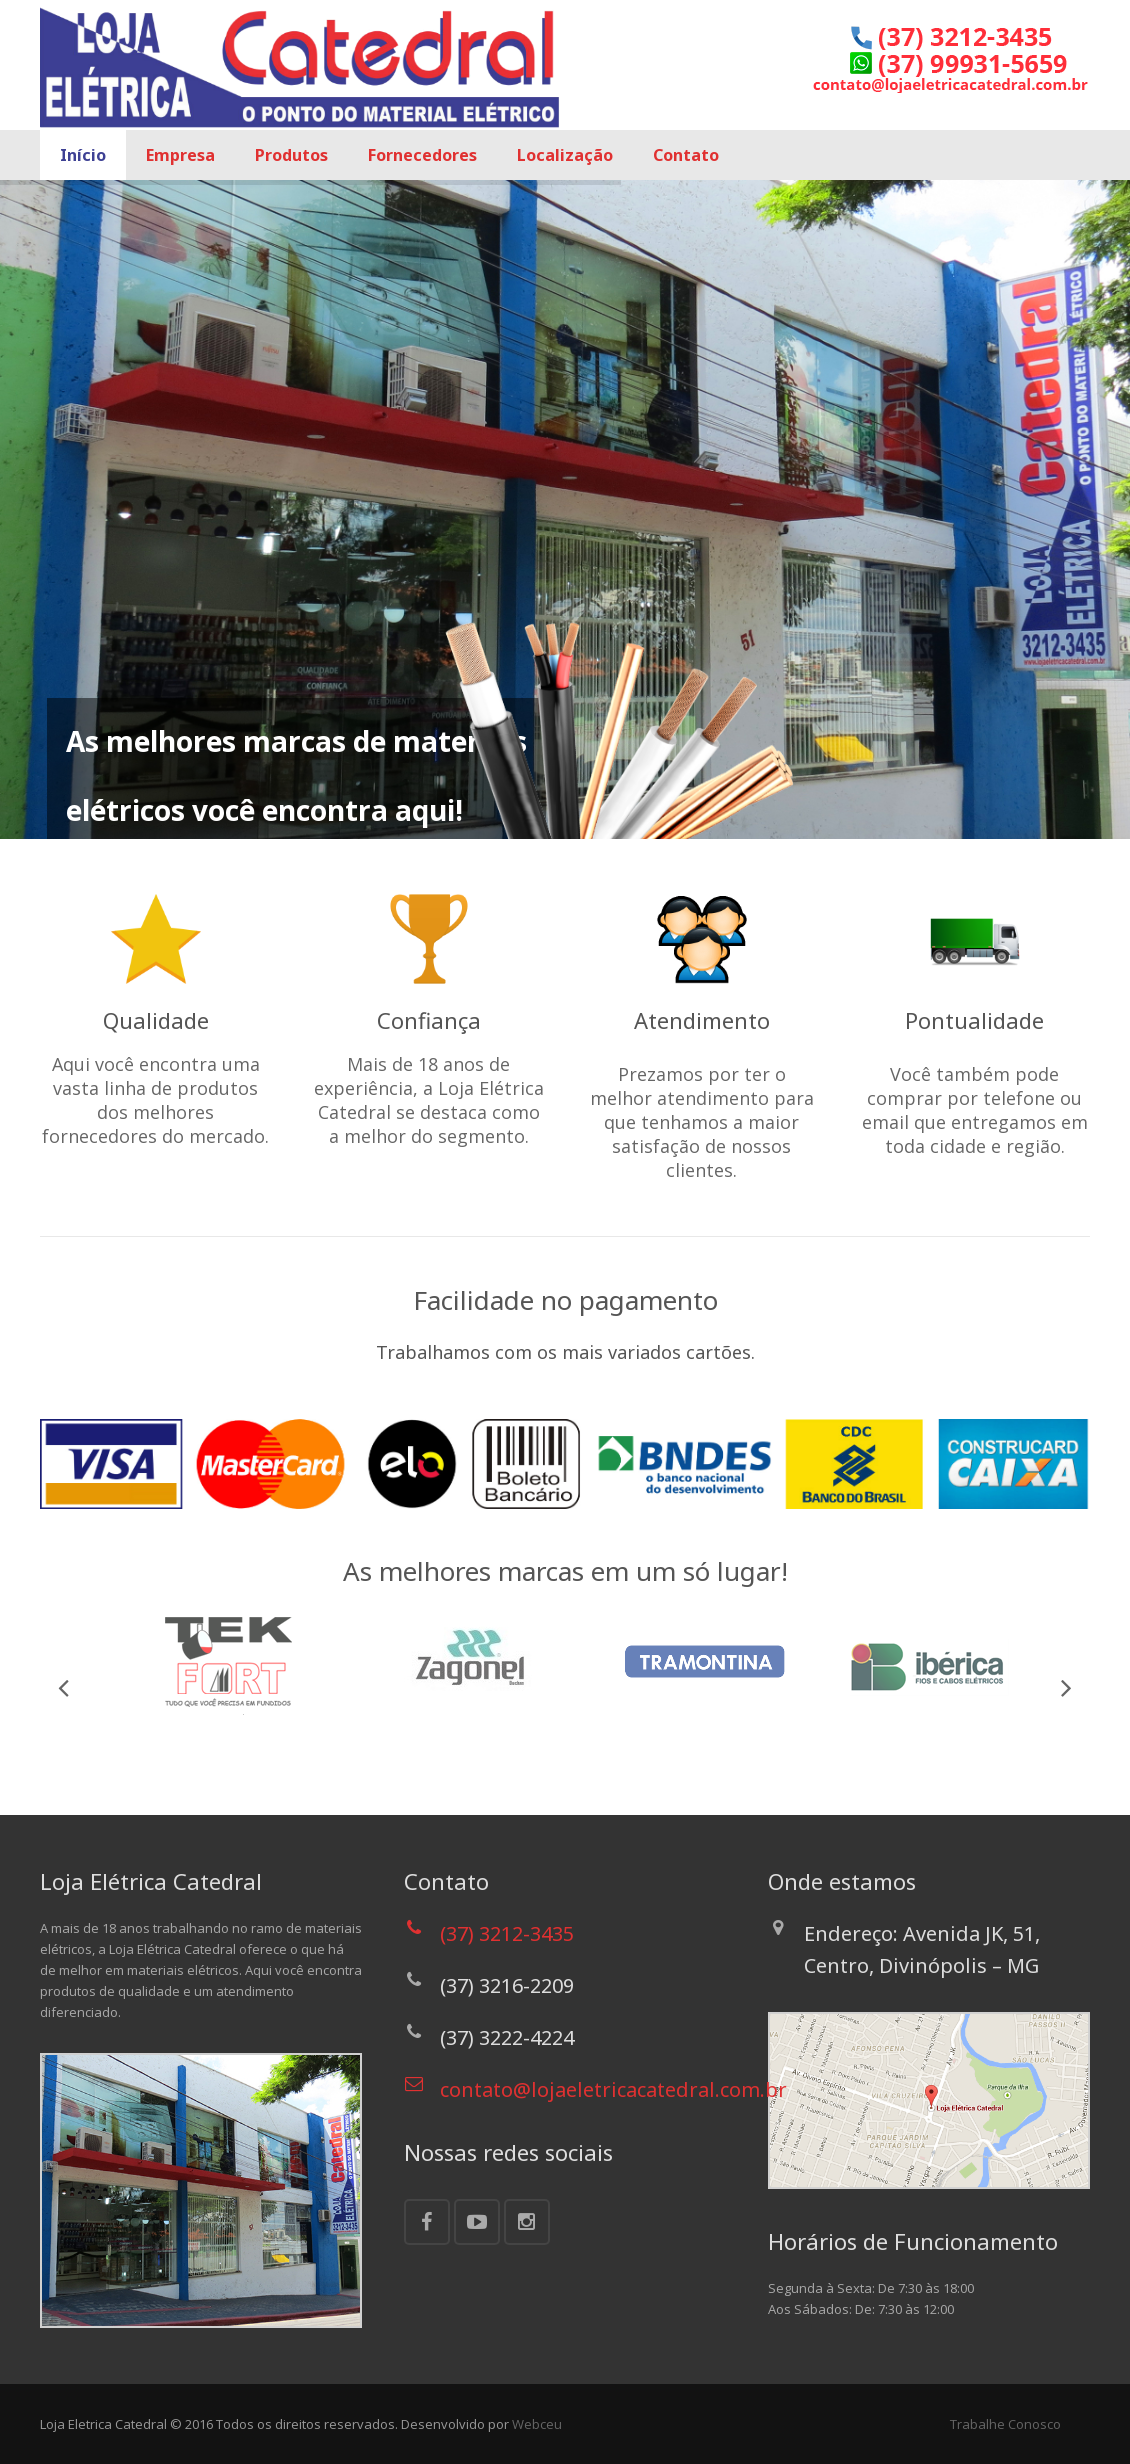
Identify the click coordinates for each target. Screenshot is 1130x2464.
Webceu (537, 2424)
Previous (65, 1687)
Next (1065, 1687)
